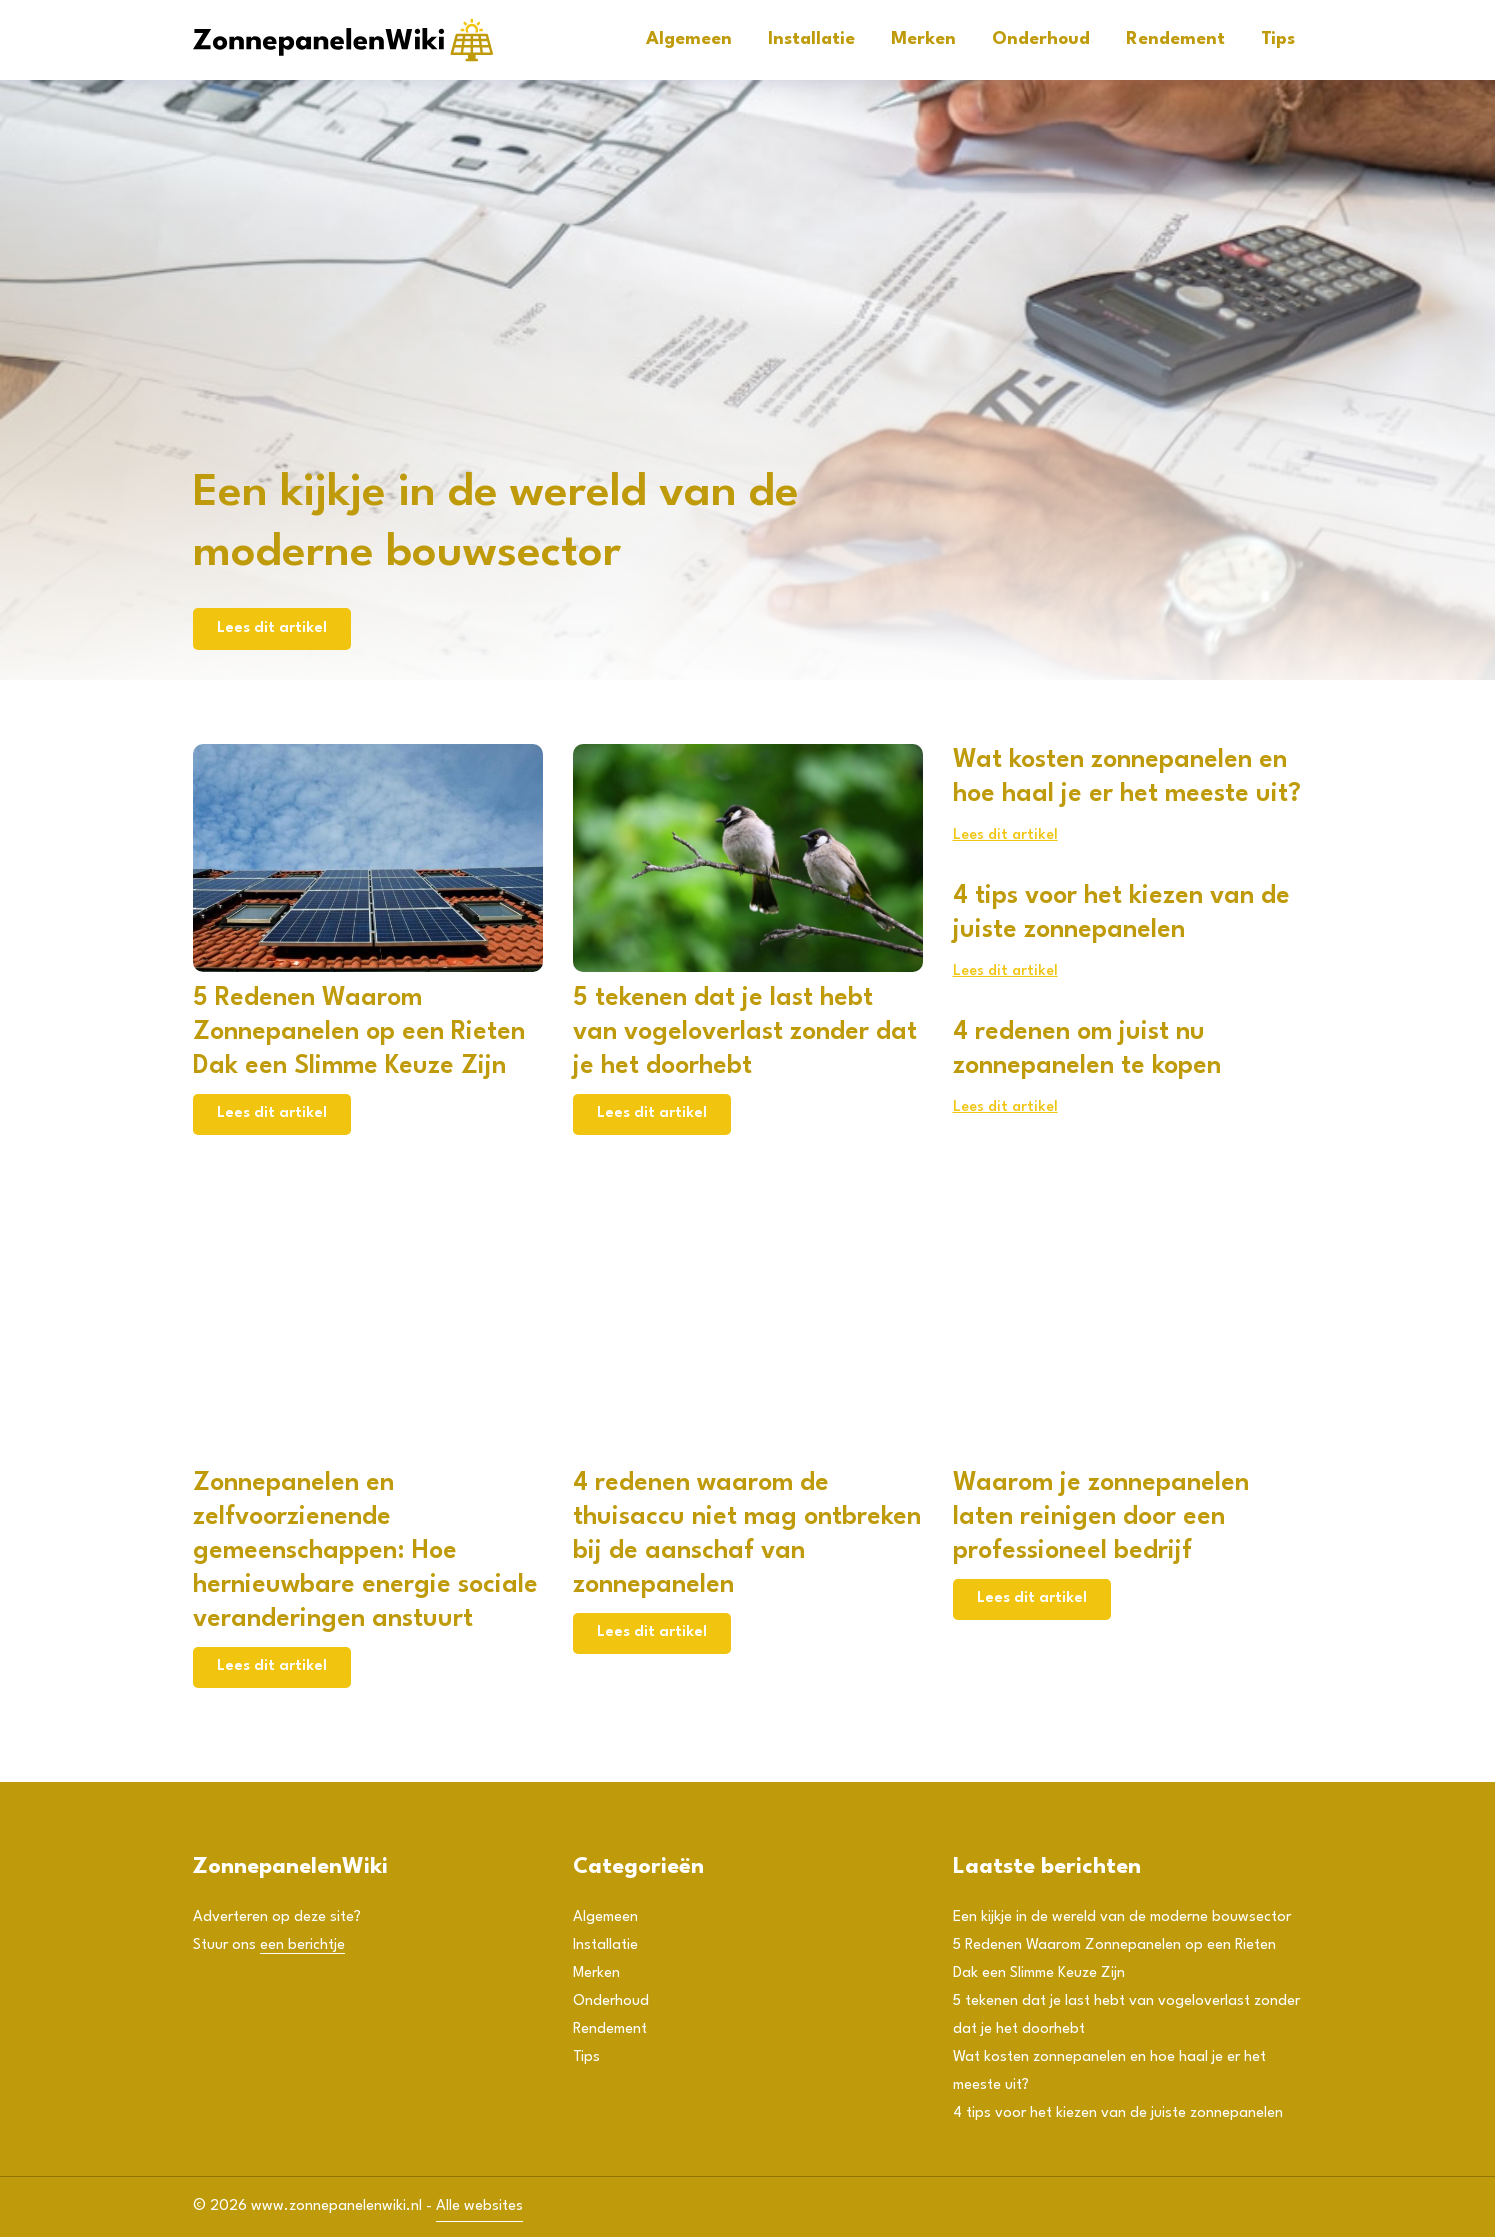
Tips (1278, 39)
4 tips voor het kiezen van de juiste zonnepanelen (1118, 2113)
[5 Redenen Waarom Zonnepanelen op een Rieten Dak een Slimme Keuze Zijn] (368, 858)
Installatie (811, 39)
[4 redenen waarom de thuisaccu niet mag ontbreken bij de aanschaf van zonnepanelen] (748, 1343)
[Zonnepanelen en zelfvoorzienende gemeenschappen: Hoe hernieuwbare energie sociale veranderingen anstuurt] (368, 1343)
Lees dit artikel (272, 628)
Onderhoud (1041, 39)
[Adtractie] (343, 40)
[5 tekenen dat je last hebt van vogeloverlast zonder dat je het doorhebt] (748, 858)
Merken (923, 39)
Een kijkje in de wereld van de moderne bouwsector (1122, 1917)
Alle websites (479, 2206)
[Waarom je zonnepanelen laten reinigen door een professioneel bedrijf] (1128, 1343)
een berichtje (302, 1945)
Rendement (1175, 39)
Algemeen (689, 39)
